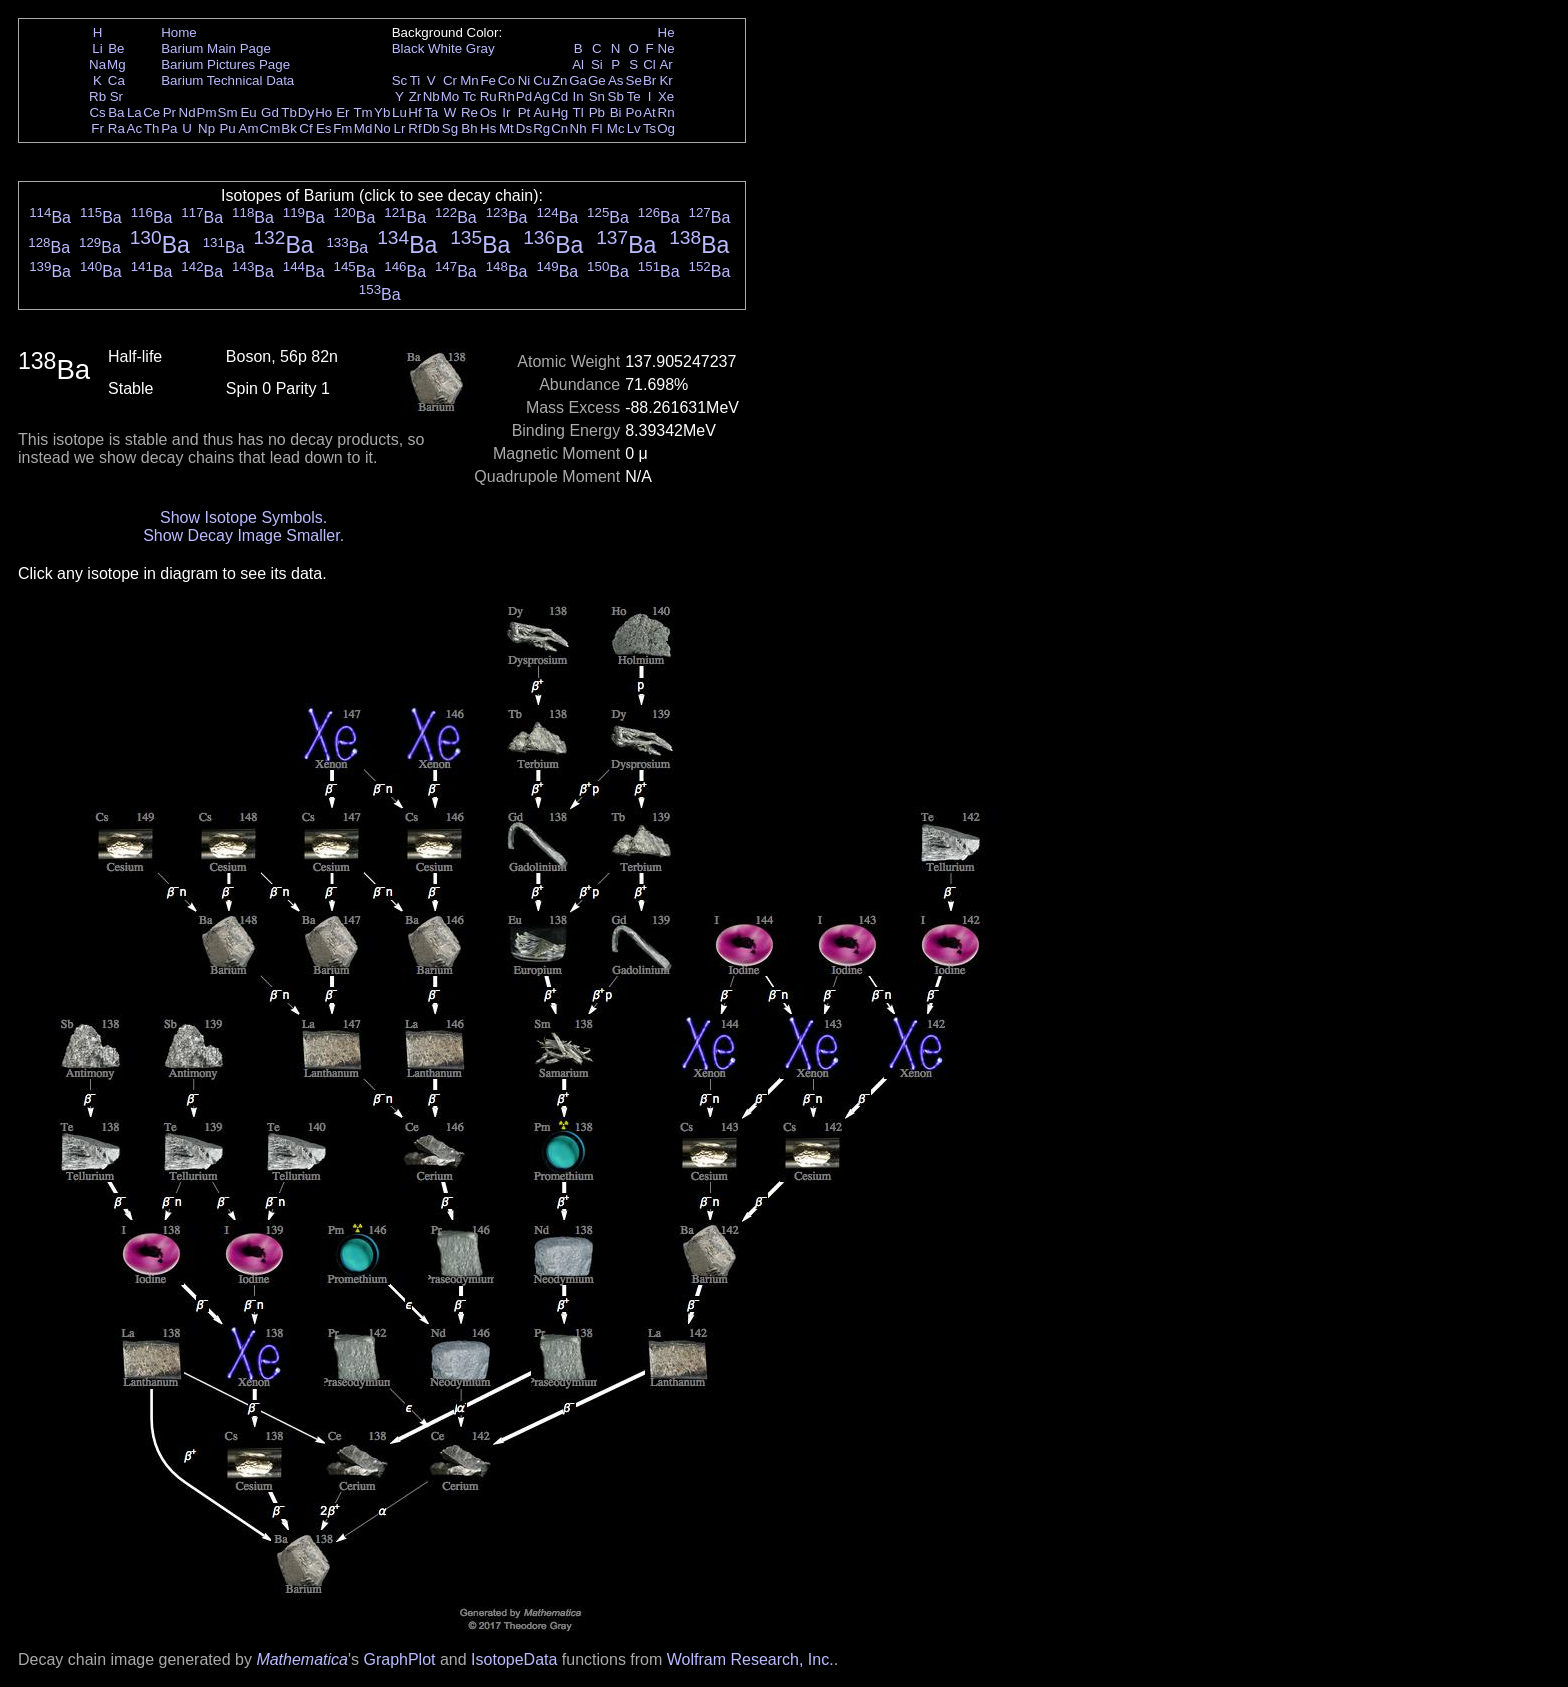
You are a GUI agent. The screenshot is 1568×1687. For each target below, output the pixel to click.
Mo (450, 96)
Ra (116, 128)
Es (324, 128)
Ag (541, 96)
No (382, 128)
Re (469, 112)
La (134, 112)
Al (578, 64)
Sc (400, 80)
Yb (382, 112)
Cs (97, 112)
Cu (541, 80)
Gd (270, 112)
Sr (116, 96)
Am (249, 128)
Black (408, 48)
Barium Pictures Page (225, 64)
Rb (97, 96)
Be (116, 48)
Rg (541, 128)
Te (634, 96)
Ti (415, 80)
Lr (400, 128)
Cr (450, 80)
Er (342, 112)
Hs (488, 128)
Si (597, 64)
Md (363, 128)
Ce (151, 112)
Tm (362, 112)
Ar (665, 64)
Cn (559, 128)
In (578, 96)
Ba (116, 112)
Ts (649, 128)
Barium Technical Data (227, 80)
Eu (248, 112)
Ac (135, 128)
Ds (524, 128)
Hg (559, 112)
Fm (342, 128)
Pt (524, 112)
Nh (578, 128)
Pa (169, 128)
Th (152, 128)
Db (431, 128)
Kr (665, 80)
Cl (649, 64)
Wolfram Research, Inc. (750, 1659)
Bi (616, 112)
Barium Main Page (216, 48)
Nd (187, 112)
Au (541, 112)
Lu (399, 112)
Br (649, 80)
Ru (488, 96)
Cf (305, 128)
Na (97, 64)
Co (506, 80)
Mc (616, 128)
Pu (227, 128)
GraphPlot (399, 1659)
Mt (506, 128)
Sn (597, 96)
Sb (616, 96)
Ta (431, 112)
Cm (270, 128)
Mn (469, 80)
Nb (431, 96)
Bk (289, 128)
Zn (560, 80)
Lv (634, 128)
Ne (666, 48)
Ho (323, 112)
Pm (207, 112)
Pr (169, 112)
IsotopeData (514, 1659)
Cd (559, 96)
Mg (116, 64)
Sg (450, 128)
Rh (506, 96)
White (445, 48)
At (649, 112)
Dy (306, 112)
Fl (596, 128)
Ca (116, 80)
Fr (97, 128)
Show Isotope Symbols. (243, 517)
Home (179, 32)
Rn (666, 112)
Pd (524, 96)
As (616, 80)
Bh (469, 128)
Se (634, 80)
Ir (506, 112)
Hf (414, 112)
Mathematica (302, 1659)
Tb (289, 112)
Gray (480, 48)
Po (634, 112)
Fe (488, 80)
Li (97, 48)
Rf (414, 128)
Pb (597, 112)
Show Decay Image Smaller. (243, 535)
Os (488, 112)
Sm (228, 112)
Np (206, 128)
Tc (469, 96)
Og (666, 128)
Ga (578, 80)
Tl (578, 112)
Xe (666, 96)
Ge (597, 80)
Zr (415, 96)
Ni (524, 80)
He (666, 32)
